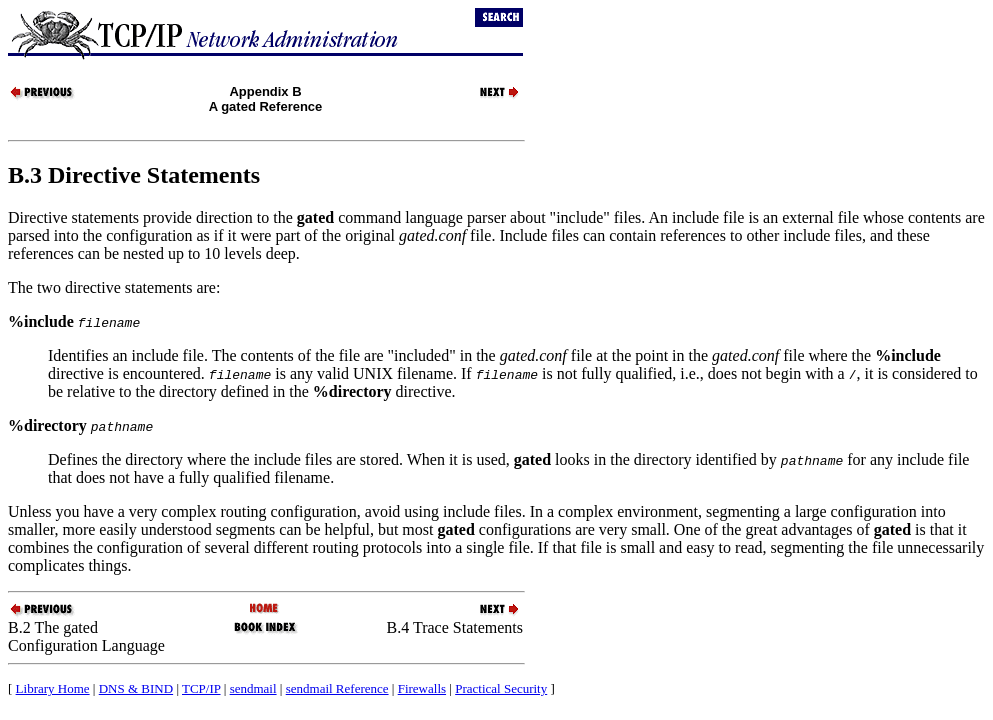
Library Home (53, 688)
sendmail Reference (337, 688)
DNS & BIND (136, 688)
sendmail (253, 688)
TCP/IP (201, 688)
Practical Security (501, 688)
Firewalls (422, 688)
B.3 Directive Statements (134, 175)
